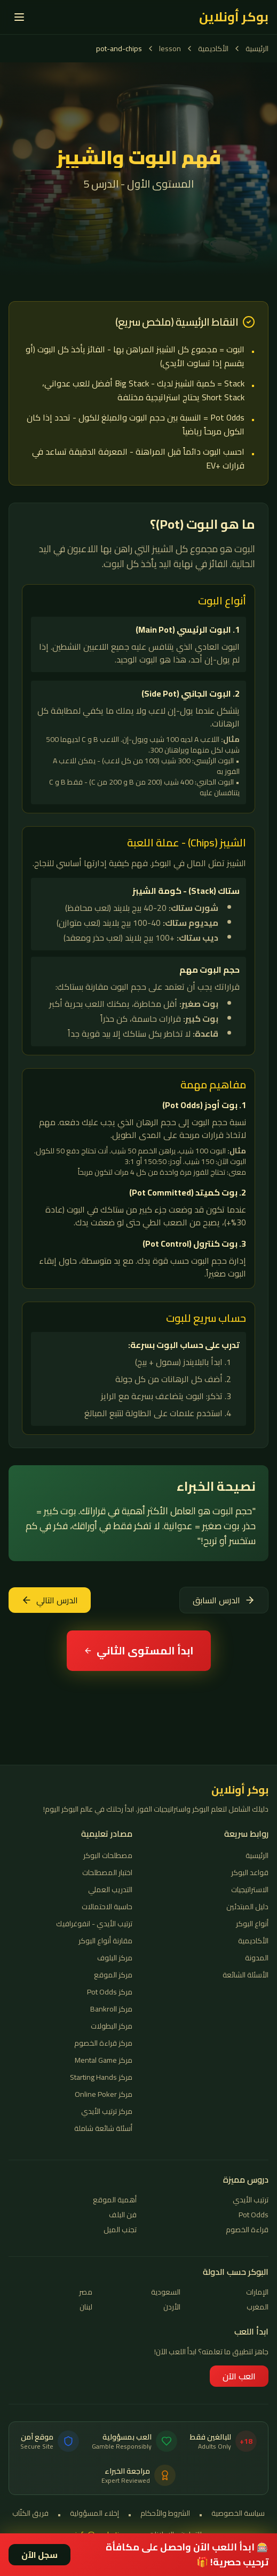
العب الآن (239, 2376)
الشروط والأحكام (165, 2514)
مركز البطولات (111, 2026)
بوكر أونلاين (233, 17)
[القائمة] (19, 17)
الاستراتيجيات (249, 1889)
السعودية (165, 2292)
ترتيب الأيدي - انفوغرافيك (94, 1924)
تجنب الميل (120, 2229)
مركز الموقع (113, 1975)
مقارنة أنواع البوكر (105, 1941)
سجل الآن (39, 2555)
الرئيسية (257, 48)
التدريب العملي (110, 1889)
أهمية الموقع (115, 2199)
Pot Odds (253, 2214)
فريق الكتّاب (30, 2514)
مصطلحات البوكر (107, 1855)
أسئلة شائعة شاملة (103, 2128)
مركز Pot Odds (109, 1992)
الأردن (171, 2307)
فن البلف (123, 2214)
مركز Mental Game (103, 2060)
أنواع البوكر (252, 1924)
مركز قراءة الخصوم (103, 2043)
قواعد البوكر (249, 1872)
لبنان (86, 2307)
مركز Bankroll (111, 2009)
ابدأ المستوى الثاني (139, 1650)
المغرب (257, 2307)
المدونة (256, 1958)
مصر (85, 2292)
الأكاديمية (213, 48)
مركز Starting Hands (101, 2077)
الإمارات (257, 2292)
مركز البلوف (114, 1958)
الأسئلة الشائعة (245, 1975)
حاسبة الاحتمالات (107, 1906)
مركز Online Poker (103, 2094)
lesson (170, 48)
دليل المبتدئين (247, 1906)
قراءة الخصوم (247, 2229)
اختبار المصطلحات (107, 1872)
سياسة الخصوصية (238, 2514)
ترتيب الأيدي (250, 2199)
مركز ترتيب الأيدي (106, 2111)
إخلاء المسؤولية (94, 2514)
